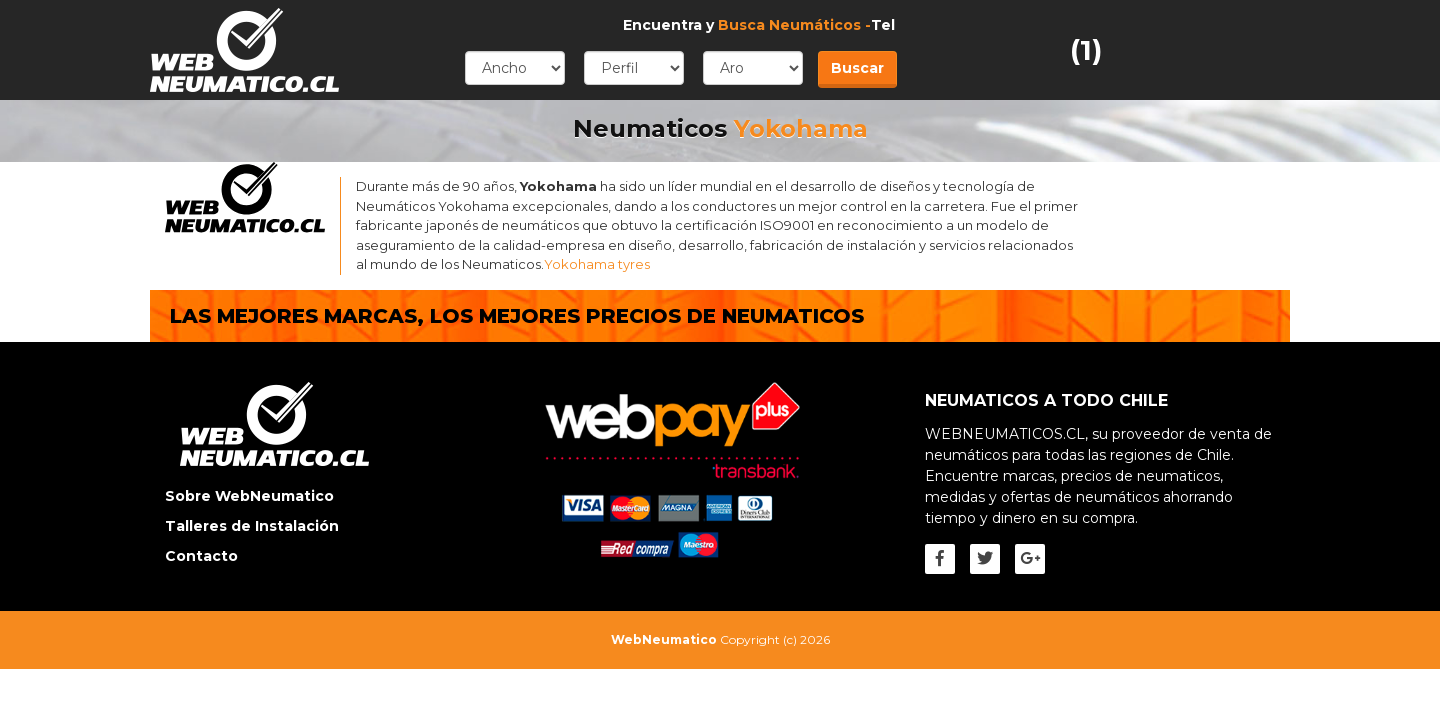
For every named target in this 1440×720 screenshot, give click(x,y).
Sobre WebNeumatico (249, 496)
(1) (1086, 50)
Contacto (201, 556)
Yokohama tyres (597, 264)
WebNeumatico (664, 639)
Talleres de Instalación (252, 526)
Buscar (857, 68)
